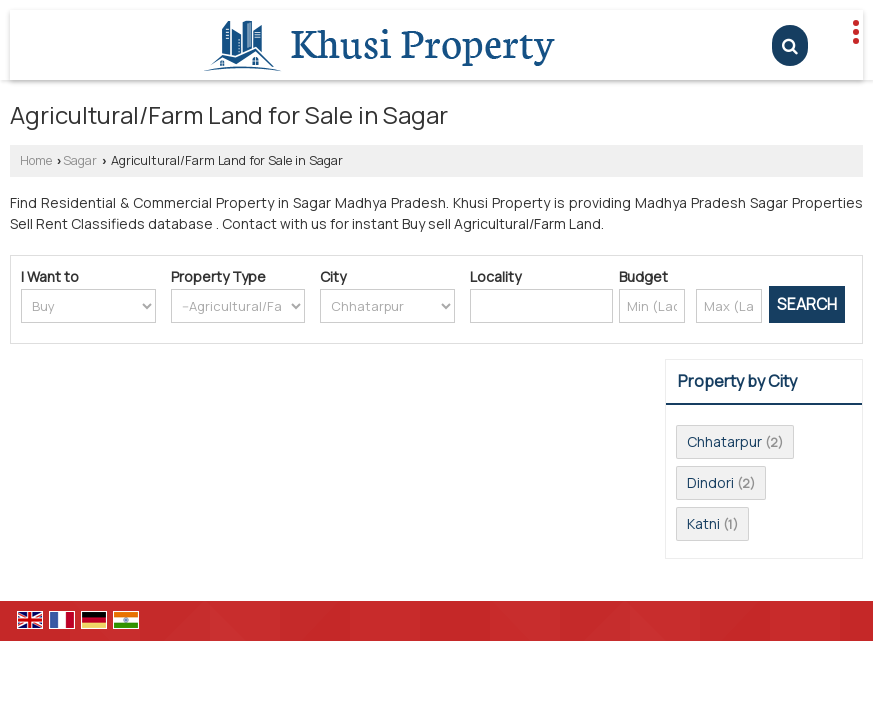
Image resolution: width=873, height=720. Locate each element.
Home (36, 160)
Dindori (710, 482)
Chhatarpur (724, 441)
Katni (703, 523)
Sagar (80, 160)
